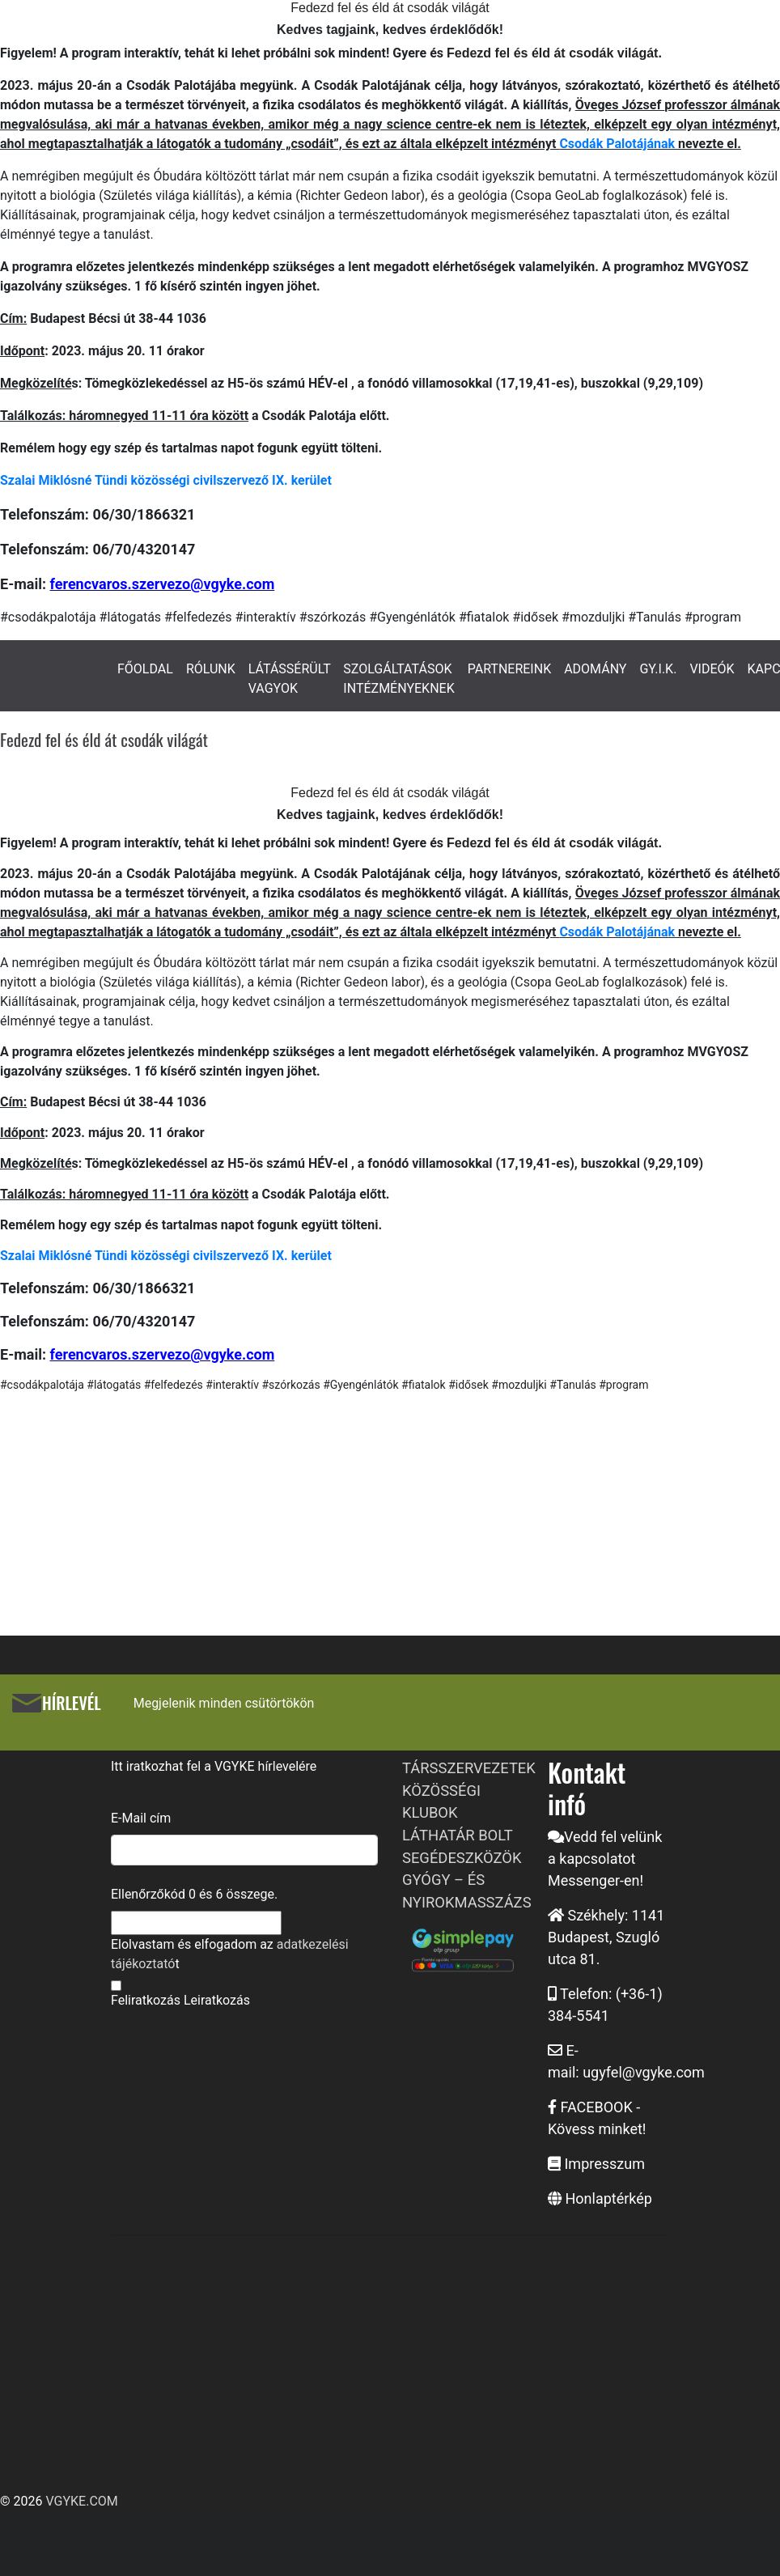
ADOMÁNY (595, 669)
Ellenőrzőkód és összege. (194, 1894)
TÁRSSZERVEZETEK (469, 1767)
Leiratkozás (217, 2000)
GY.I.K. (657, 669)
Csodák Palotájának (617, 143)
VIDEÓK (711, 669)
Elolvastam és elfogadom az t (230, 1954)
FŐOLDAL (145, 669)
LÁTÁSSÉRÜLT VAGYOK (289, 678)
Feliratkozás (145, 2000)
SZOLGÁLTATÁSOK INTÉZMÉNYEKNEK (398, 678)
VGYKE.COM (81, 2501)
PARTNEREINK (510, 669)
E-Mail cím (141, 1818)
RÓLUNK (210, 669)
